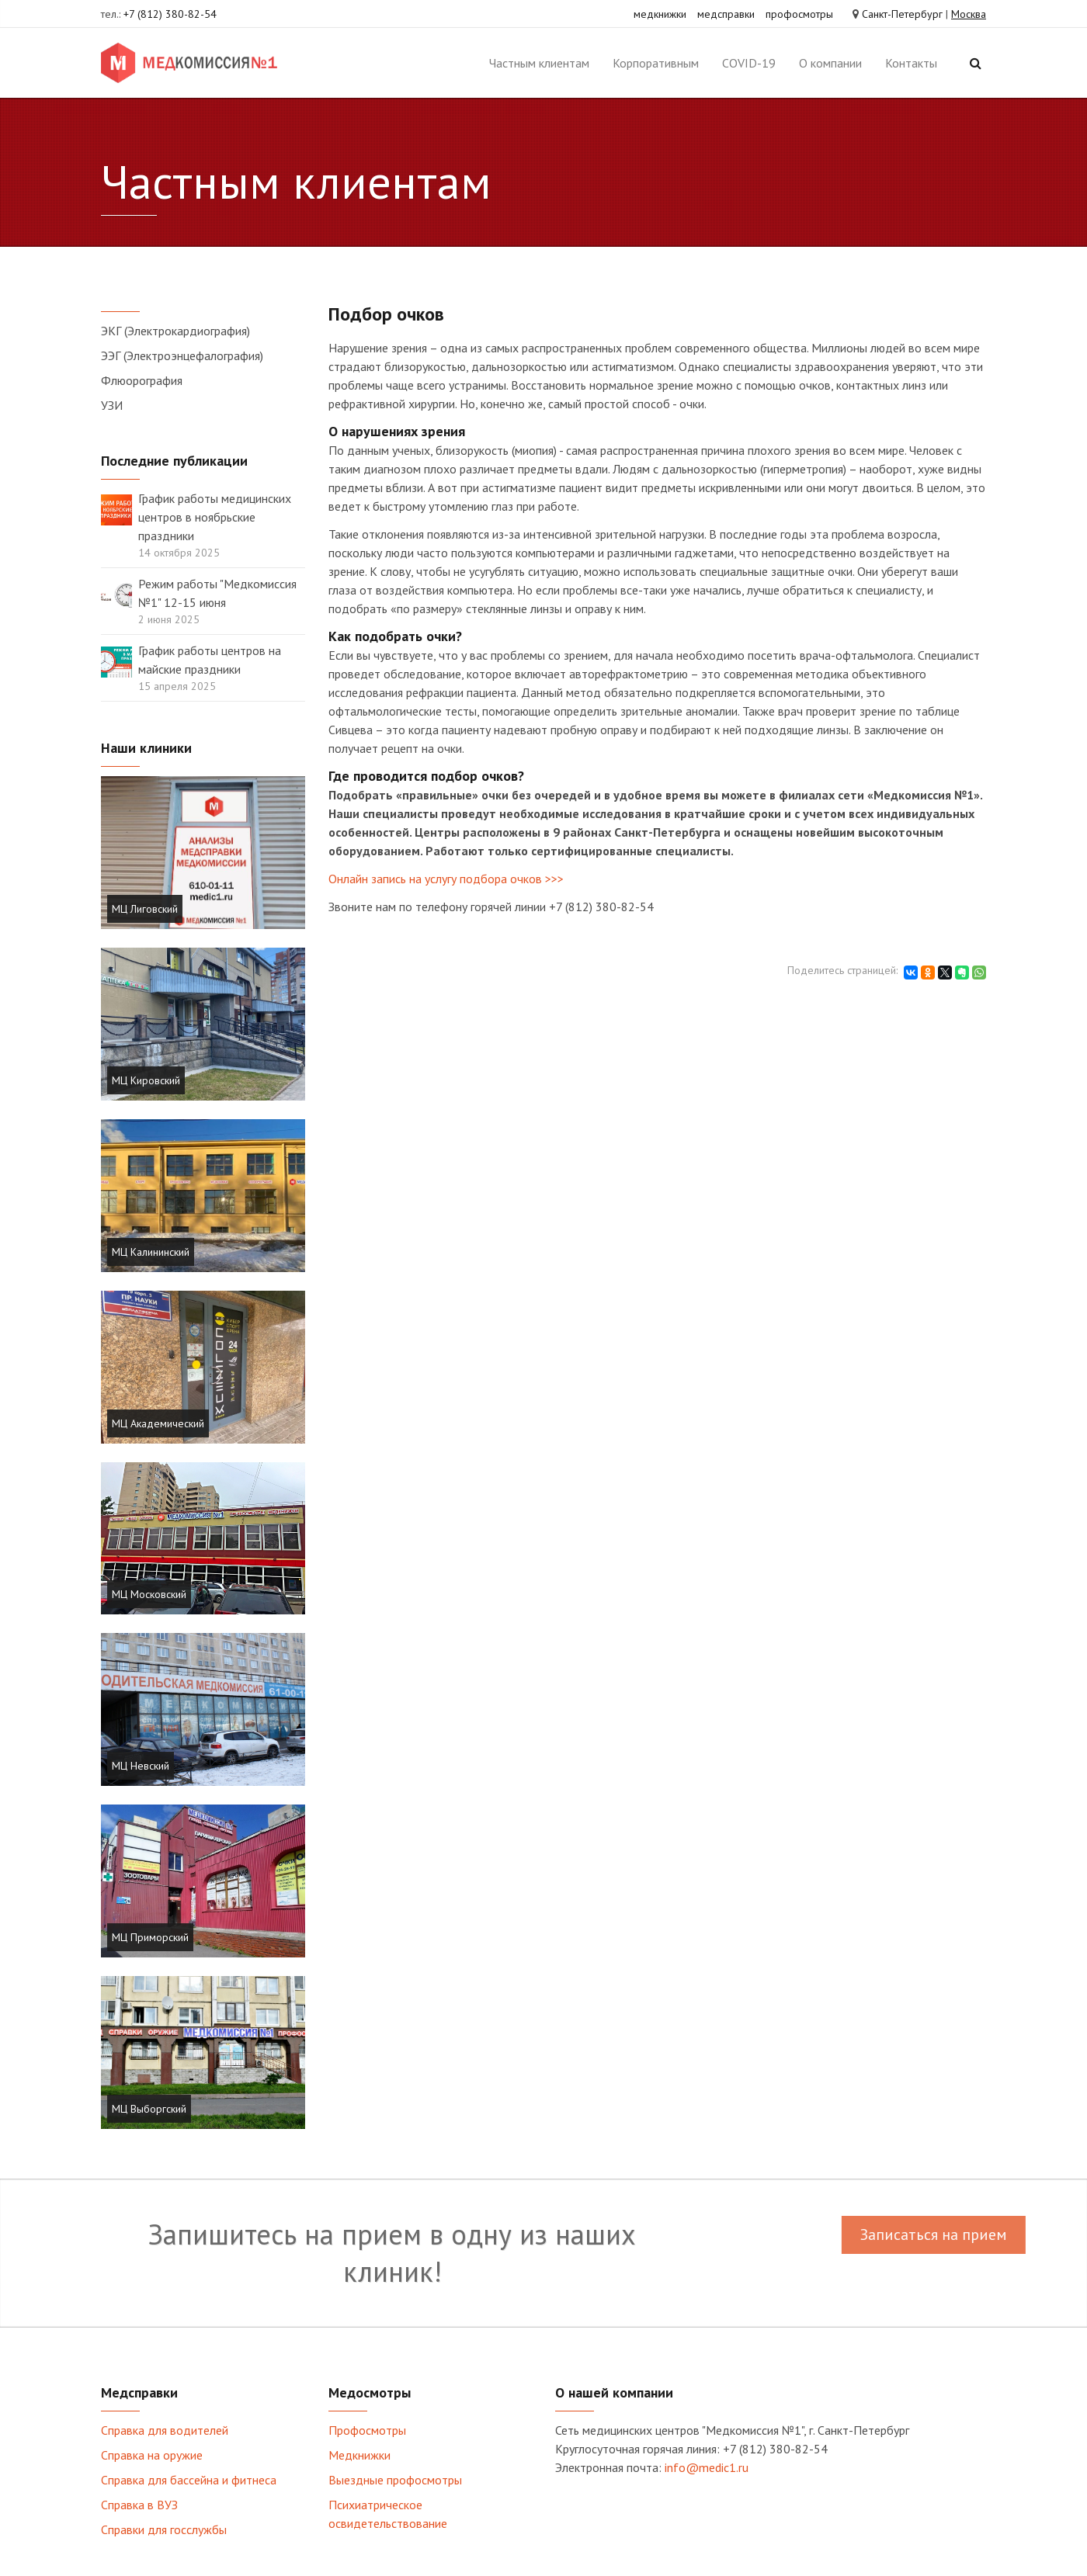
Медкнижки (359, 2455)
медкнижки (660, 14)
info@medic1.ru (706, 2467)
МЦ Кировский (146, 1080)
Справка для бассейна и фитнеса (188, 2480)
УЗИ (112, 405)
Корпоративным (656, 63)
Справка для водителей (164, 2430)
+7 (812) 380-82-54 (170, 14)
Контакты (911, 63)
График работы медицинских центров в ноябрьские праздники (214, 517)
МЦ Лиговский (145, 909)
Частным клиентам (539, 63)
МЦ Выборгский (149, 2109)
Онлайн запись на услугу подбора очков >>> (446, 878)
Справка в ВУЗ (139, 2504)
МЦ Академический (158, 1423)
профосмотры (799, 14)
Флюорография (141, 380)
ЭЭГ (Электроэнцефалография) (182, 355)
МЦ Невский (140, 1766)
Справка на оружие (152, 2455)
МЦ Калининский (150, 1252)
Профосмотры (367, 2430)
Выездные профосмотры (395, 2480)
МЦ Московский (149, 1594)
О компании (830, 63)
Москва (968, 14)
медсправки (726, 14)
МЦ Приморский (150, 1937)
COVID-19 (749, 63)
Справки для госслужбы (164, 2529)
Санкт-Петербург (902, 14)
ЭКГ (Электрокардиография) (175, 330)
